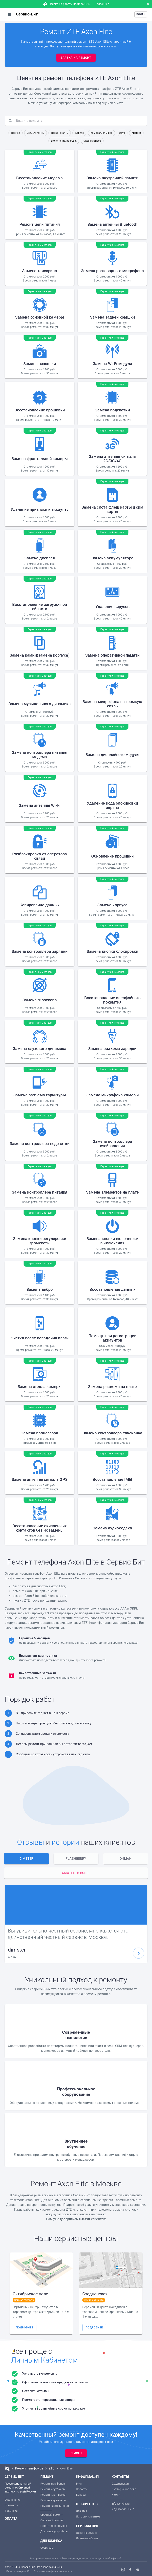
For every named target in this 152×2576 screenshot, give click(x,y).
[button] (140, 14)
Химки (116, 2494)
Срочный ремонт (51, 2514)
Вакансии (11, 2510)
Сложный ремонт (51, 2520)
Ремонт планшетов (53, 2494)
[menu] (9, 14)
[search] (80, 121)
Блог (79, 2483)
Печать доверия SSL (18, 2571)
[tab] (26, 1858)
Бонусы (81, 2494)
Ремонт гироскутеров (54, 2505)
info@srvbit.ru (121, 2503)
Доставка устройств (54, 2531)
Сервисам (46, 2547)
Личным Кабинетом (44, 2360)
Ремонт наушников (53, 2500)
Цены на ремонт (86, 2532)
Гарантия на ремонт (53, 2525)
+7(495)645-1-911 (123, 2509)
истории (65, 1842)
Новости (81, 2489)
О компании (13, 2499)
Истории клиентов (88, 2516)
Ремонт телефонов (52, 2483)
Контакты (11, 2505)
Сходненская (120, 2483)
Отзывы (30, 1842)
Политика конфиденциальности (53, 2571)
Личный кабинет (87, 2538)
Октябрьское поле (124, 2489)
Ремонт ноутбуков (52, 2489)
